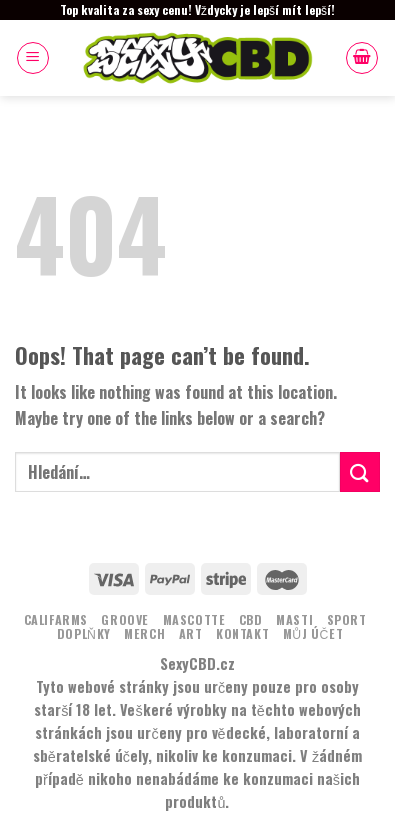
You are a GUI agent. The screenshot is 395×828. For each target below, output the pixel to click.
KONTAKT (242, 633)
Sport (347, 619)
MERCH (144, 633)
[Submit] (360, 471)
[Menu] (33, 58)
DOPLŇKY (84, 633)
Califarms (56, 619)
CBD (251, 619)
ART (191, 633)
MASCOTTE (194, 619)
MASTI (294, 619)
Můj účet (313, 633)
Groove (125, 619)
